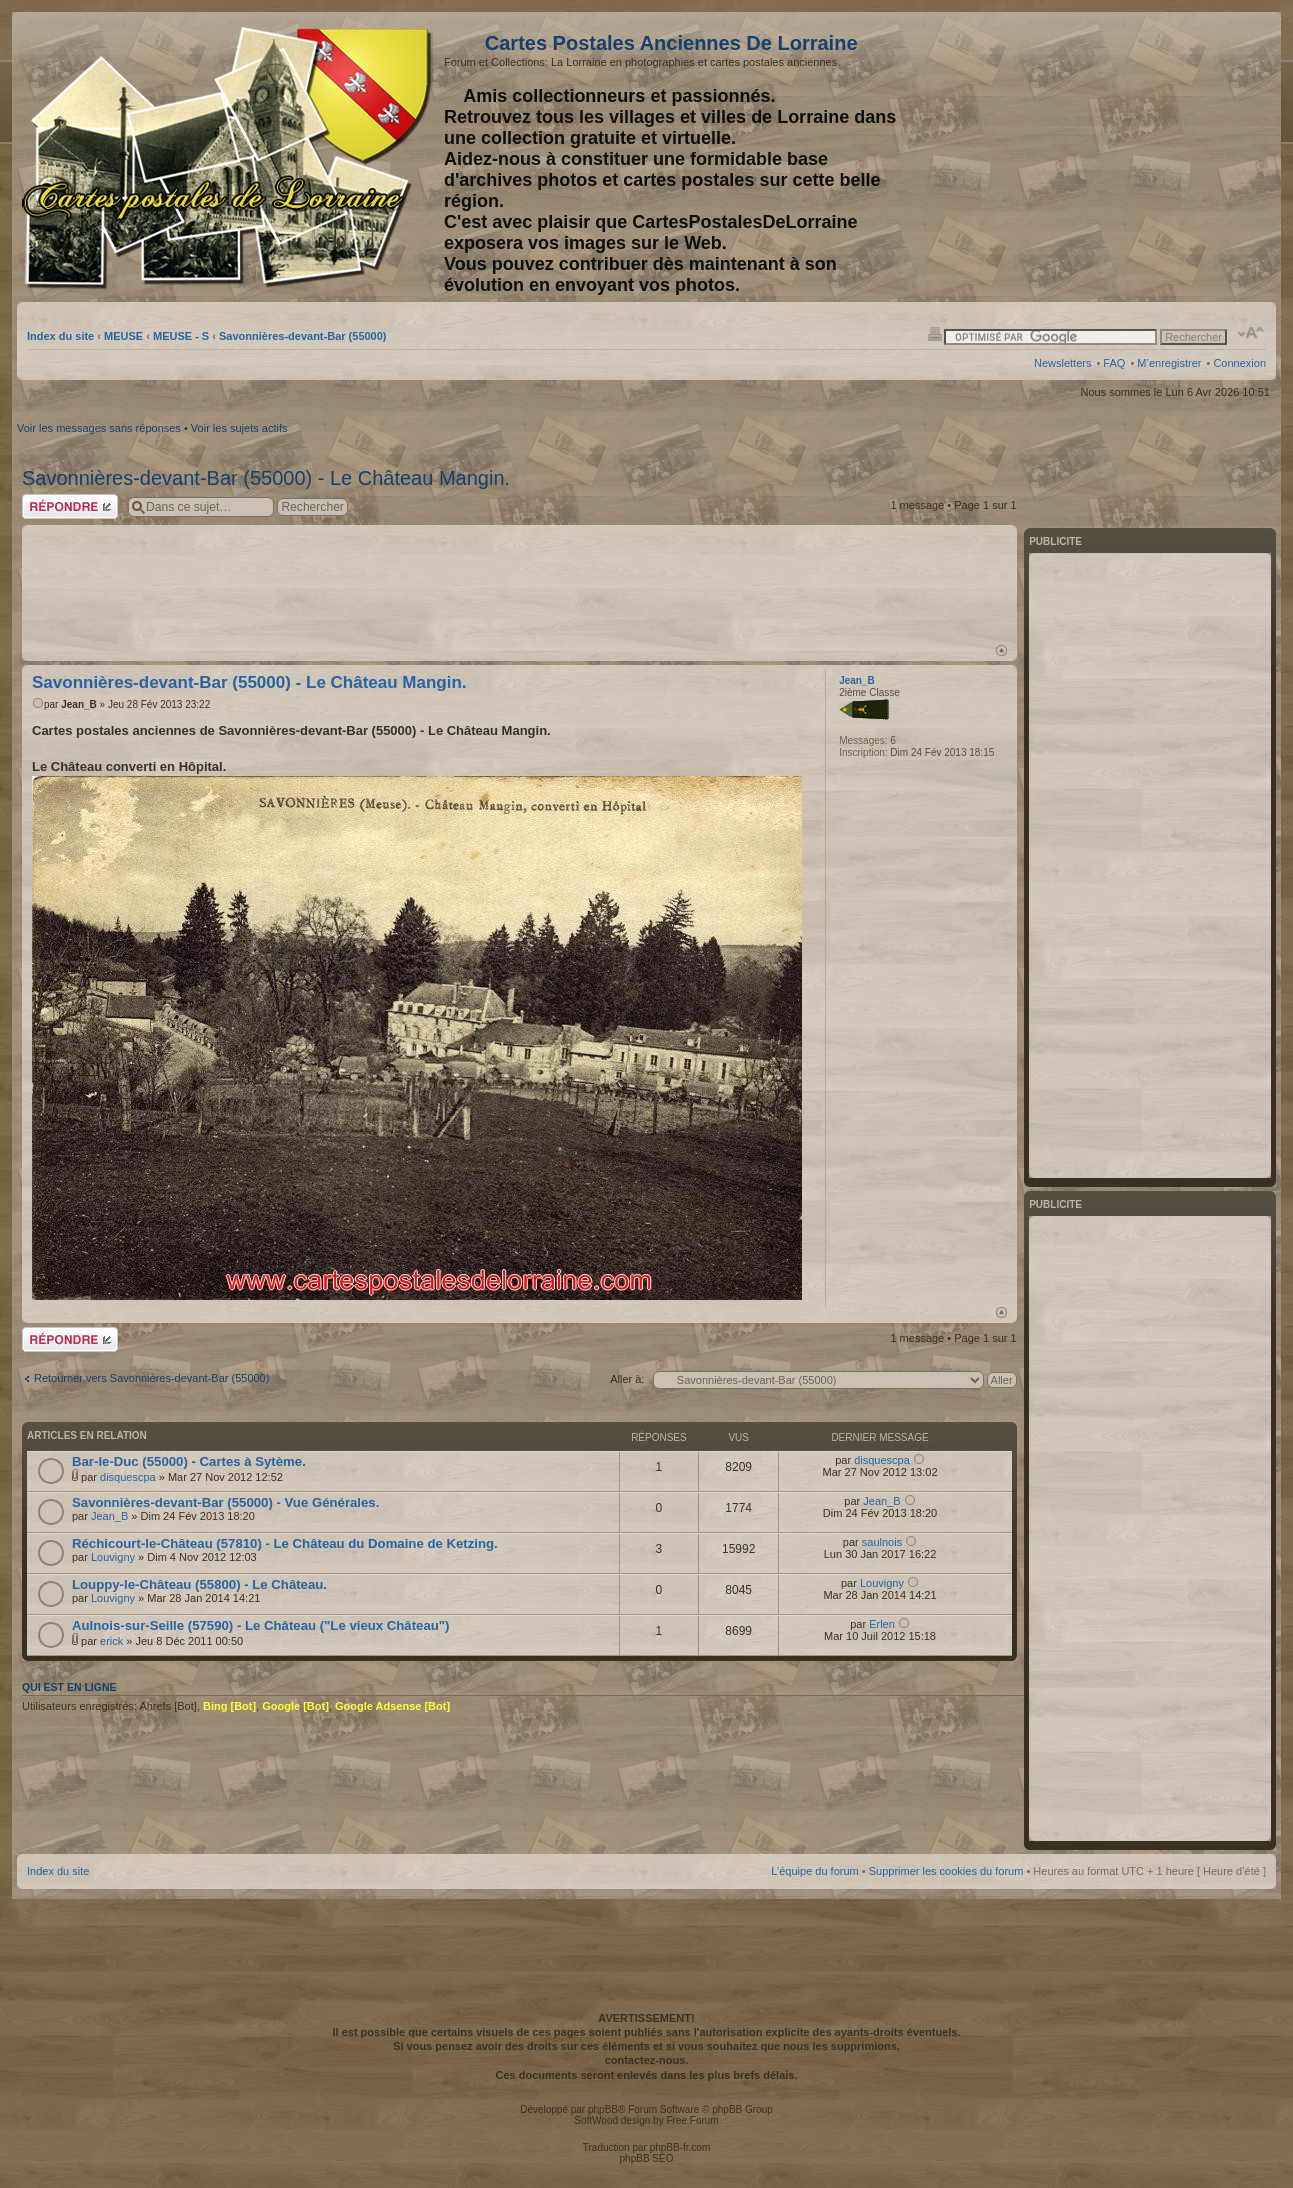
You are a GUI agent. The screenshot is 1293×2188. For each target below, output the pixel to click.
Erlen (882, 1624)
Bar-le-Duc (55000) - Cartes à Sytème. (189, 1461)
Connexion (1239, 363)
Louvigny (113, 1557)
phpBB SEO (647, 2158)
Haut (1001, 650)
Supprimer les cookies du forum (946, 1871)
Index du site (60, 336)
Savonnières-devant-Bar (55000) (303, 336)
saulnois (882, 1542)
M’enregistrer (1169, 363)
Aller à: (627, 1379)
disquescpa (128, 1477)
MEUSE (123, 336)
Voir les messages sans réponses (99, 428)
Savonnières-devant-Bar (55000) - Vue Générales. (225, 1502)
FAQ (1114, 363)
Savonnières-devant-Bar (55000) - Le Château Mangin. (266, 478)
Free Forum (692, 2120)
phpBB (603, 2109)
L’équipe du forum (814, 1871)
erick (111, 1641)
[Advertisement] (1108, 157)
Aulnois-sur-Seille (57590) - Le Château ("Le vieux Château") (260, 1625)
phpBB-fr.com (680, 2147)
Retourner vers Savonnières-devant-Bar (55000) (151, 1378)
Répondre (70, 506)
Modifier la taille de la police (1251, 333)
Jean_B (79, 704)
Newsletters (1062, 363)
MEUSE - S (181, 336)
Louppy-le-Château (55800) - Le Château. (199, 1584)
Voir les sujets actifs (239, 428)
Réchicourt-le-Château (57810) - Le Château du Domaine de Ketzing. (285, 1543)
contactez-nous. (647, 2060)
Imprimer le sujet (935, 333)
